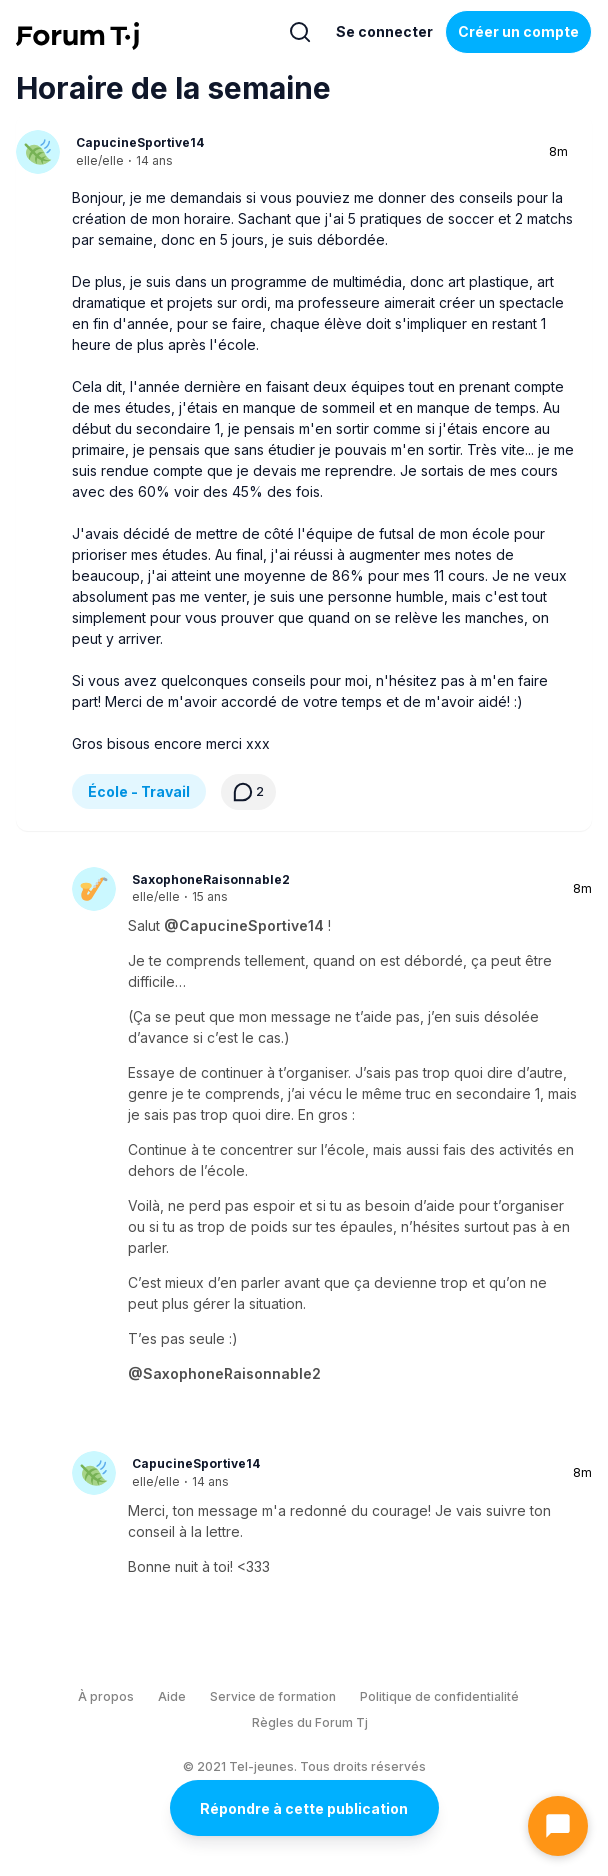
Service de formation (273, 1696)
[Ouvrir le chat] (558, 1826)
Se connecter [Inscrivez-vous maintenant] (384, 31)
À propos (106, 1696)
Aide (172, 1696)
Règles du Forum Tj (310, 1722)
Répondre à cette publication (304, 1808)
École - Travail (139, 791)
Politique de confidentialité (439, 1696)
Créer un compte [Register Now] (518, 31)
